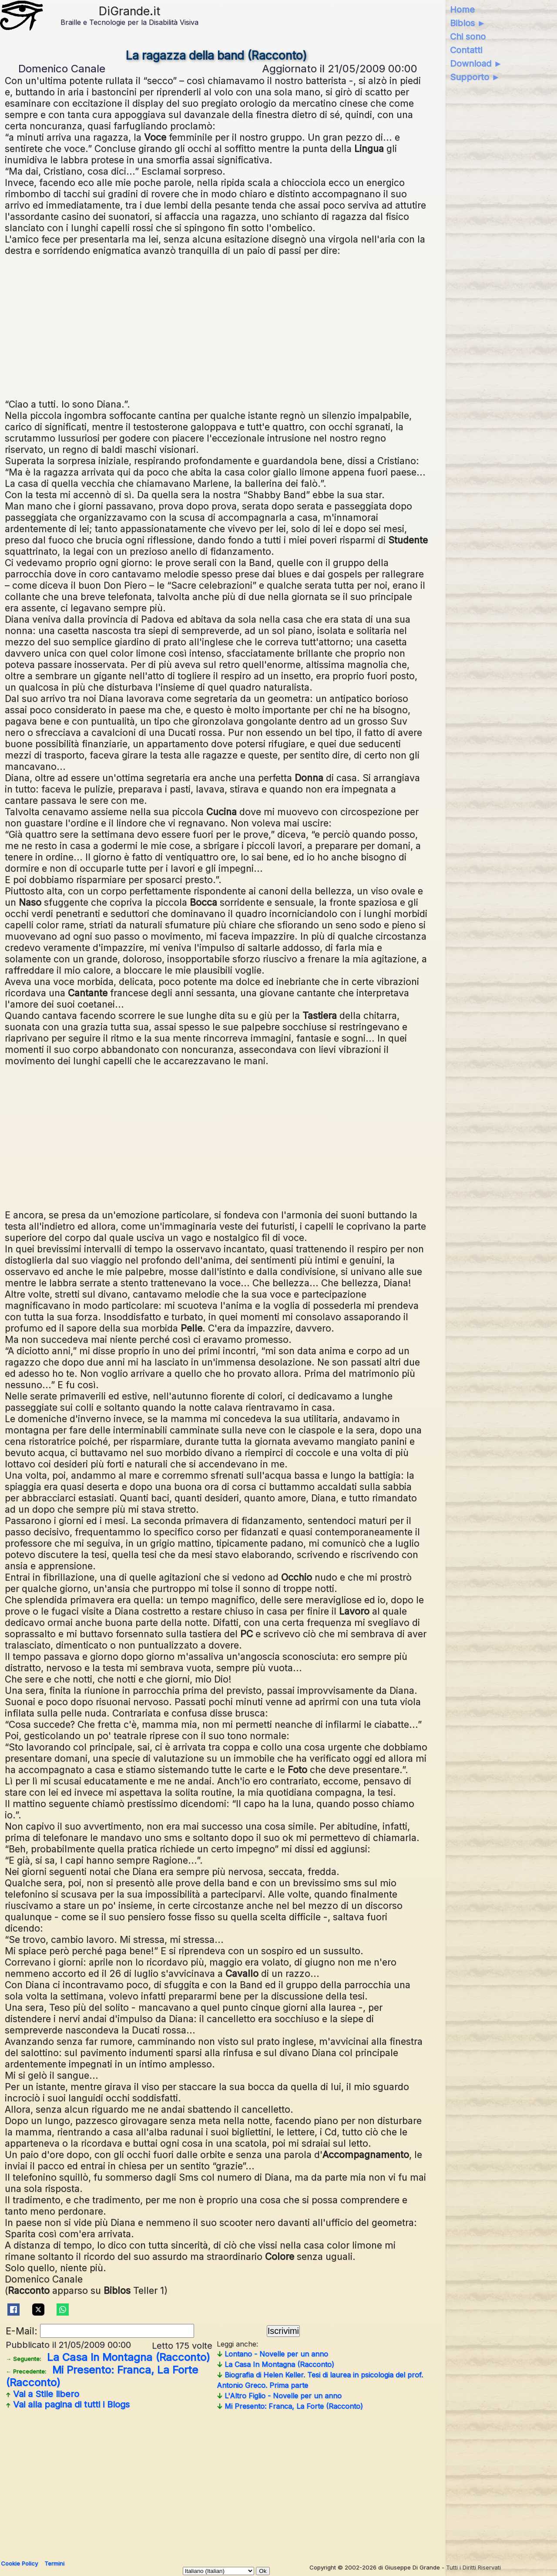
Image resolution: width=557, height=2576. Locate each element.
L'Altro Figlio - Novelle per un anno (279, 2395)
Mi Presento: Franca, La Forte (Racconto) (102, 2376)
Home (462, 9)
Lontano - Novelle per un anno (272, 2354)
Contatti (466, 50)
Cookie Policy (19, 2563)
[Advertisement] (216, 326)
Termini (54, 2563)
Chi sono (468, 36)
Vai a (42, 2394)
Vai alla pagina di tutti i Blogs (68, 2404)
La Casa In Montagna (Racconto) (108, 2357)
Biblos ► (468, 23)
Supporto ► (475, 77)
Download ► (476, 63)
